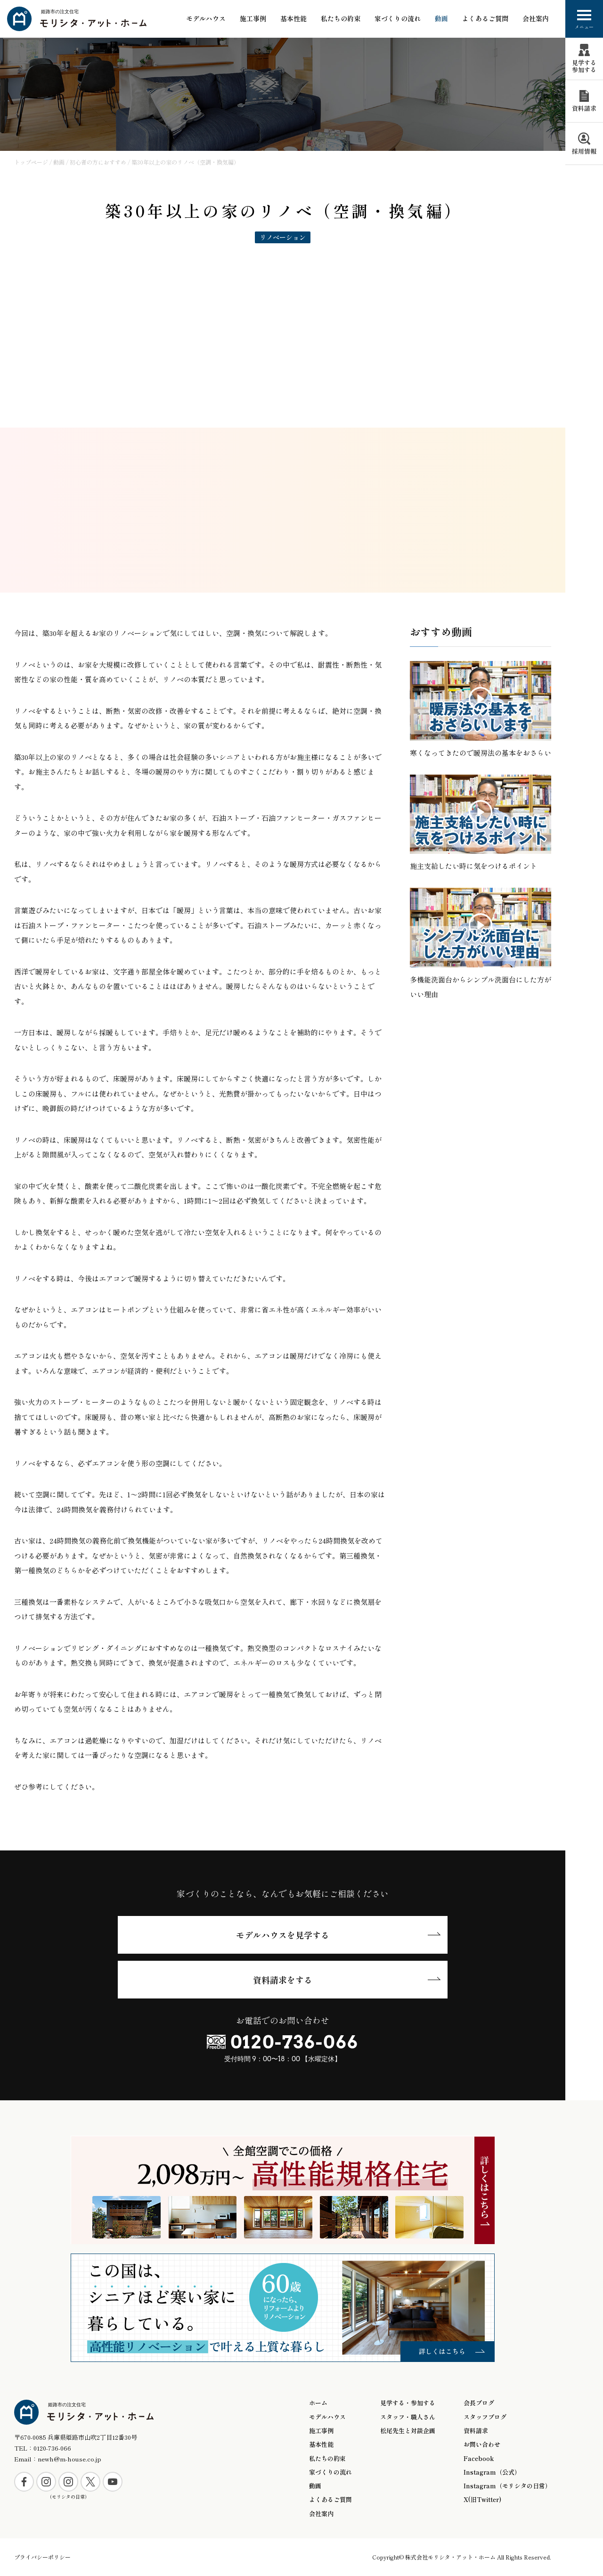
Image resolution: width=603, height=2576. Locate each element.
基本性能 (321, 2444)
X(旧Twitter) (482, 2499)
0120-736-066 (294, 2042)
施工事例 (253, 18)
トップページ (31, 162)
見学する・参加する (407, 2403)
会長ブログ (479, 2403)
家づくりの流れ (398, 18)
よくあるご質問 (485, 18)
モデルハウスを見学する (282, 1935)
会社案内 (535, 18)
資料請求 (476, 2430)
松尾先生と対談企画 (407, 2430)
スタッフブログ (485, 2417)
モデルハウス (206, 18)
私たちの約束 (340, 18)
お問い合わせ (482, 2444)
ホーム (318, 2403)
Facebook (479, 2458)
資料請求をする (282, 1979)
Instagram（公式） (492, 2472)
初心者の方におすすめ (98, 162)
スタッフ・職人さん (407, 2417)
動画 (441, 18)
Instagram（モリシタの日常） (507, 2486)
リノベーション (283, 237)
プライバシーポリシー (42, 2557)
